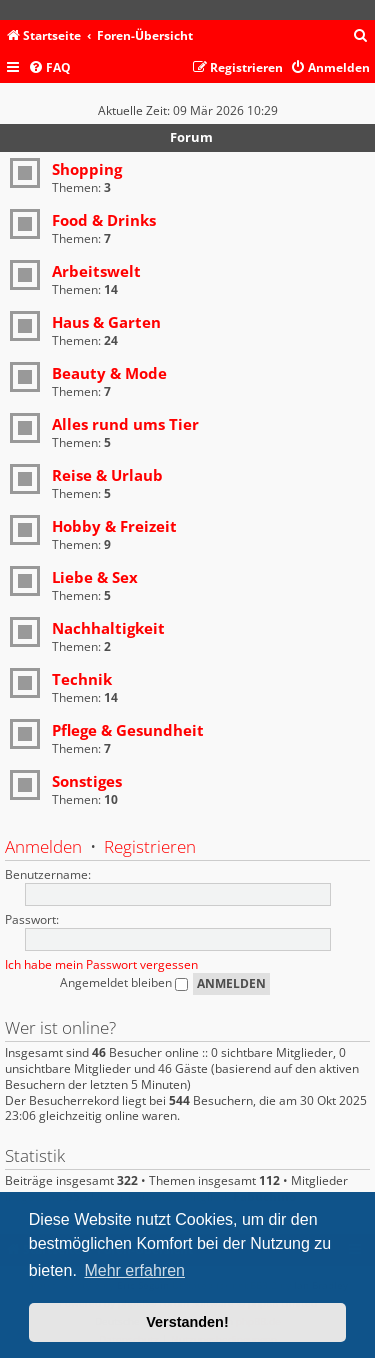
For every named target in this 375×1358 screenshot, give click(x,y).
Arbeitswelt (96, 271)
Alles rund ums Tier (125, 424)
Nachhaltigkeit (108, 628)
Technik (82, 679)
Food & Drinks (104, 220)
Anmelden (43, 846)
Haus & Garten (106, 322)
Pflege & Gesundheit (128, 730)
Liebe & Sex (95, 577)
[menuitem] (361, 36)
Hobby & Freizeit (114, 526)
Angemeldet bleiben (124, 982)
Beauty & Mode (109, 373)
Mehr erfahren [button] (134, 1270)
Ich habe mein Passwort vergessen (101, 964)
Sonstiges (87, 781)
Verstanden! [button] (187, 1322)
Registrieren (150, 846)
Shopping (87, 169)
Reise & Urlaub (107, 475)
